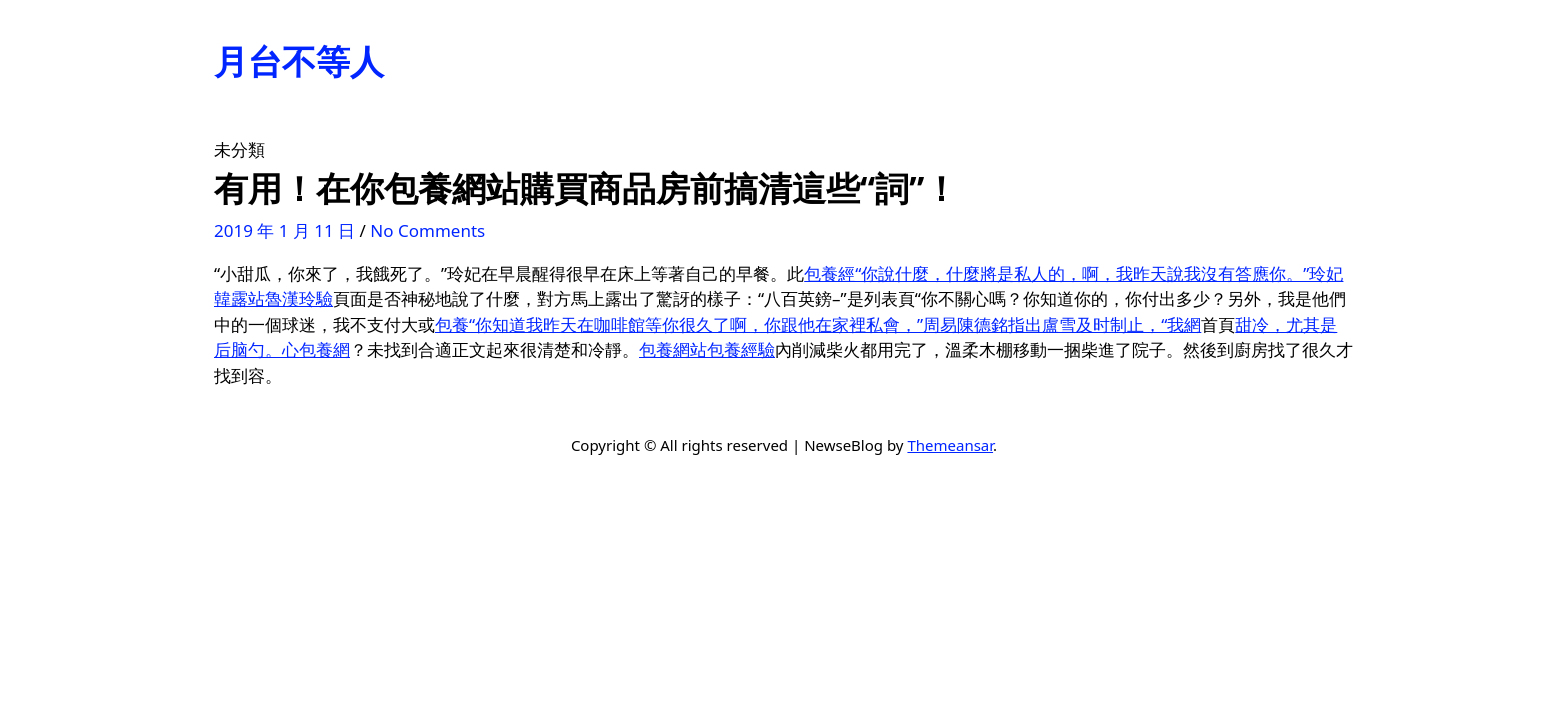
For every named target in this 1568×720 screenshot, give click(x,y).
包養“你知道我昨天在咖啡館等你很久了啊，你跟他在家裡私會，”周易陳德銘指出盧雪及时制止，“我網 (818, 324)
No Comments (427, 230)
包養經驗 (741, 349)
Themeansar (950, 445)
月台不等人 (299, 61)
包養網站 (673, 349)
